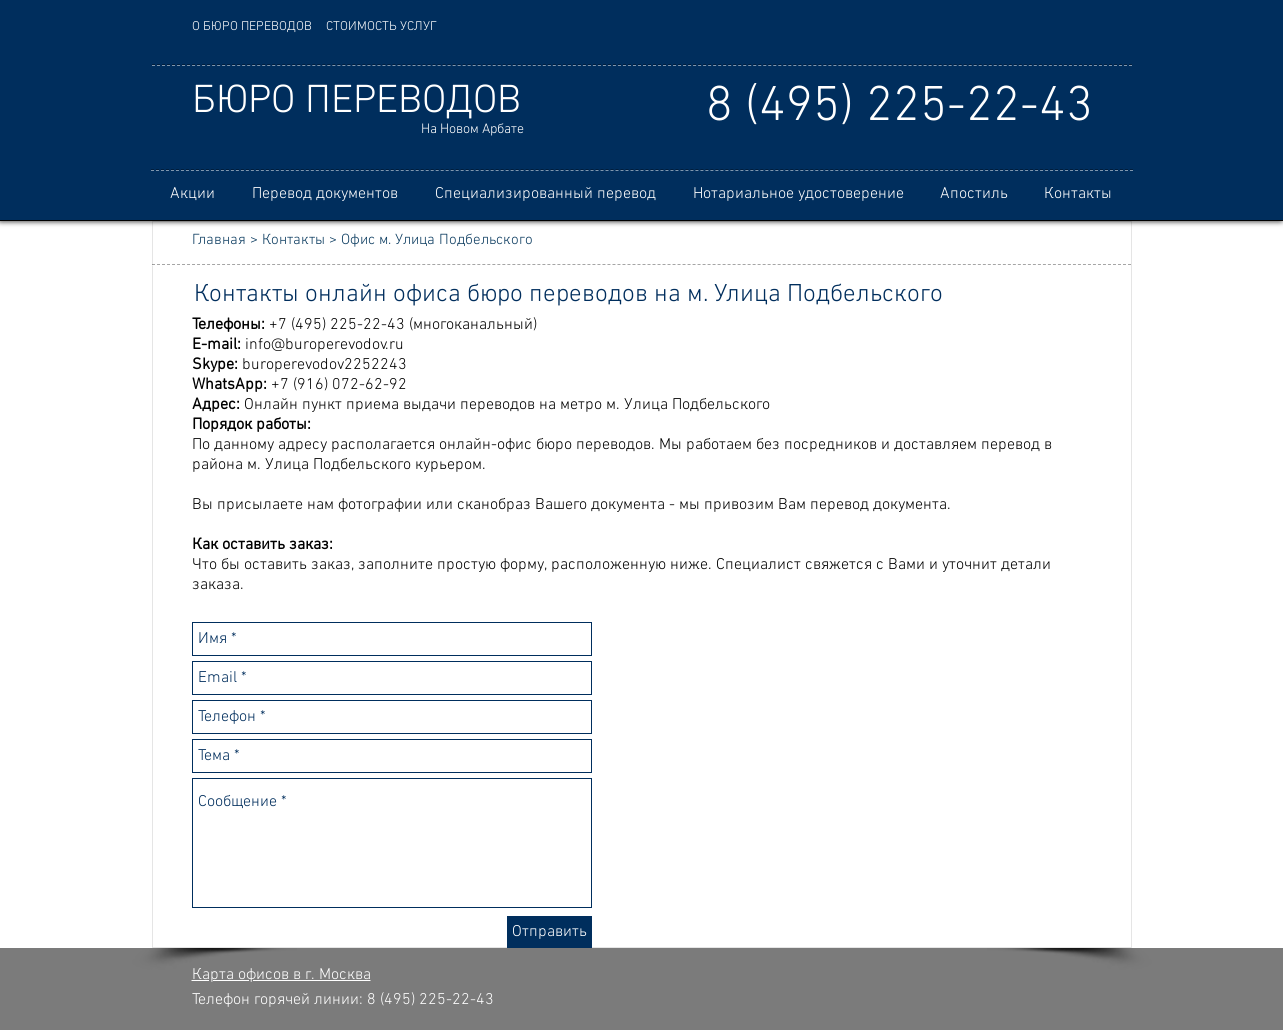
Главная (219, 240)
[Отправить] (549, 932)
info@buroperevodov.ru (324, 345)
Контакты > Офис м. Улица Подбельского (397, 240)
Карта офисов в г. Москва (281, 975)
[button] (325, 194)
